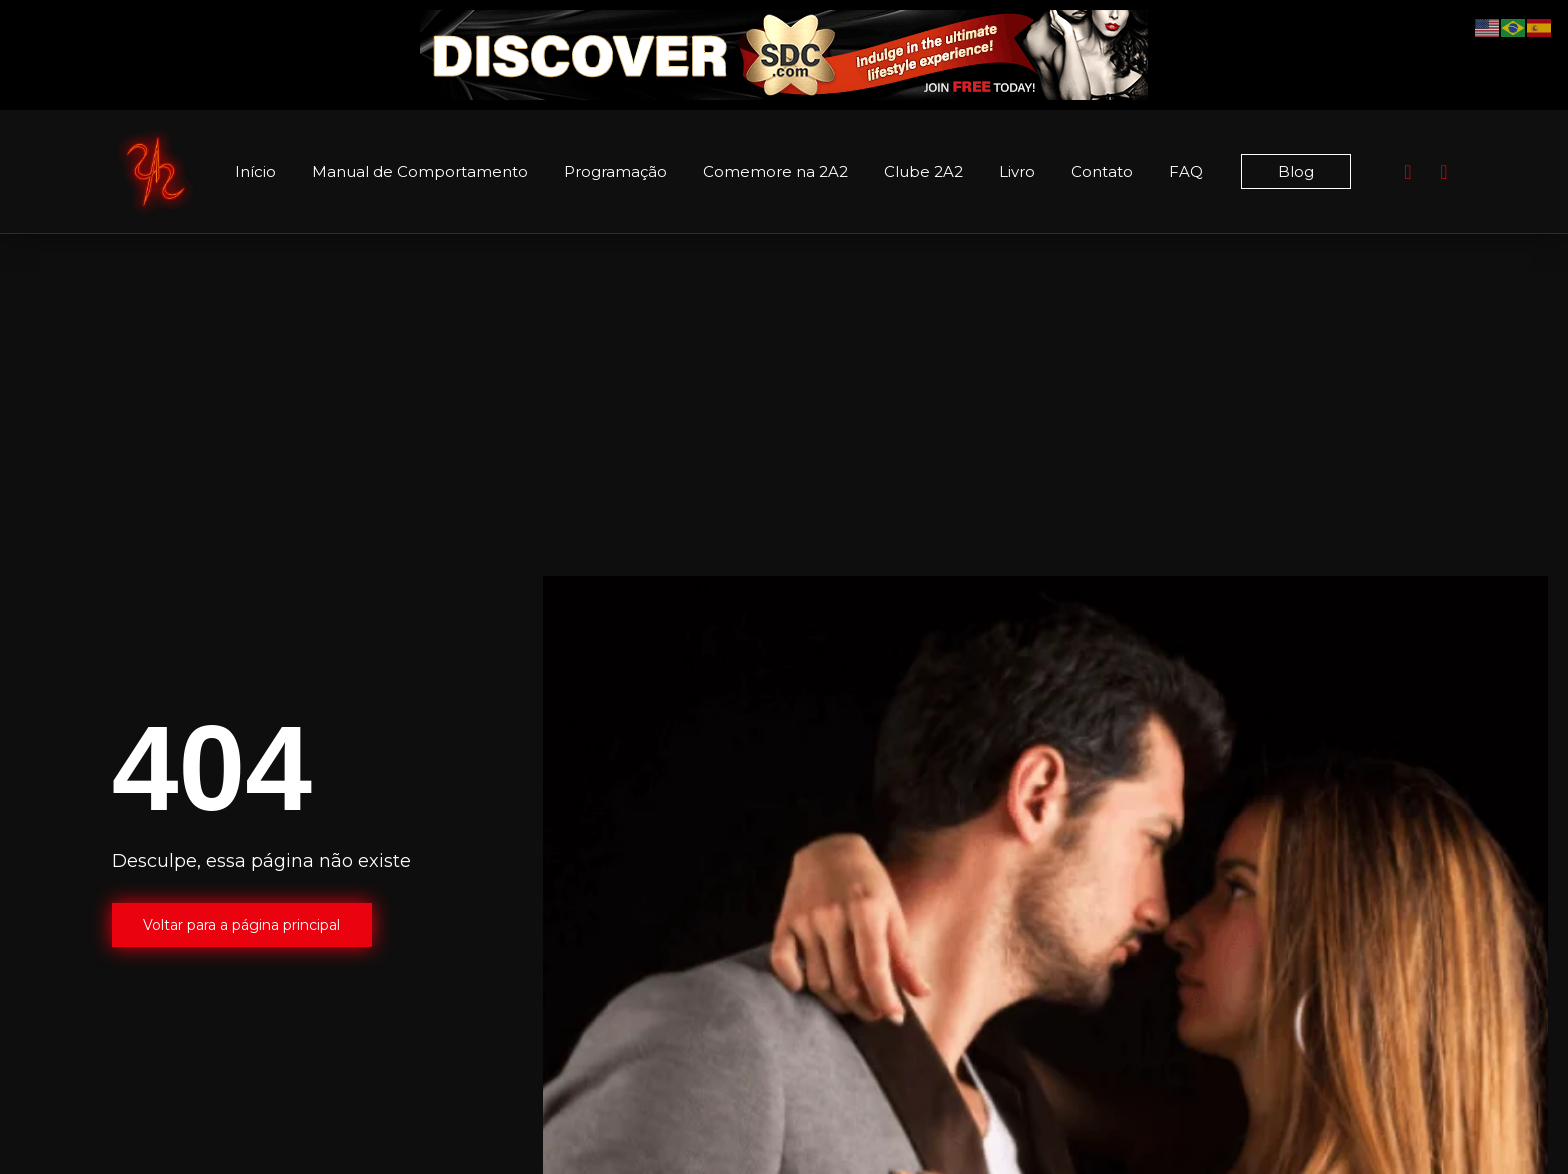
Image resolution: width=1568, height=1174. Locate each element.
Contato (1102, 171)
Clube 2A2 (923, 171)
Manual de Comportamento (420, 171)
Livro (1017, 171)
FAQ (1186, 171)
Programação (615, 171)
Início (255, 171)
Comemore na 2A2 (775, 171)
